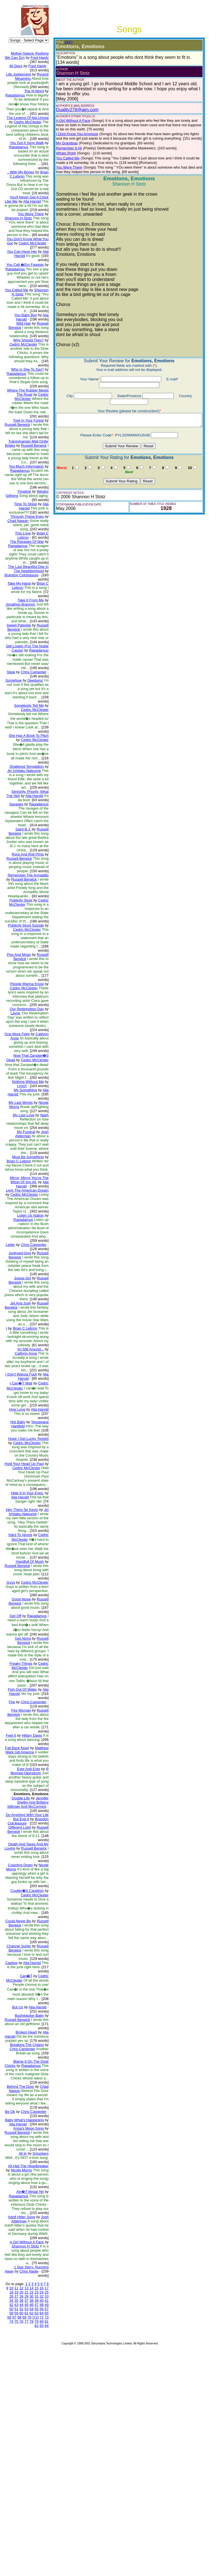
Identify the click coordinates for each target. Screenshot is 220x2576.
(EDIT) (64, 42)
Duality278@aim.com (73, 104)
